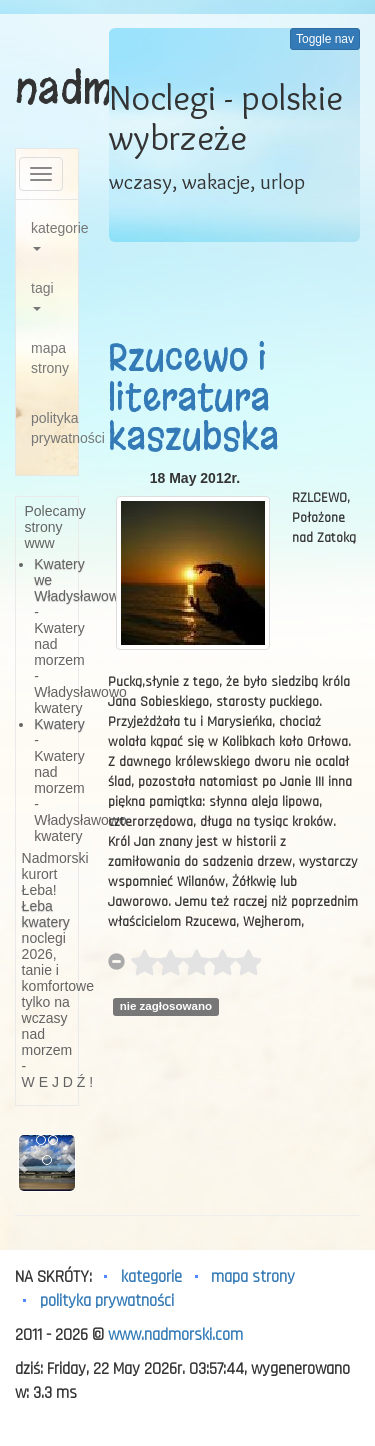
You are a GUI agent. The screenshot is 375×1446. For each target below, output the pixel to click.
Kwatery (59, 724)
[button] (23, 1163)
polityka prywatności (54, 428)
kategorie (54, 235)
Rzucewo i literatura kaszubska (193, 397)
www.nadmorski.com (175, 1335)
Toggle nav (325, 39)
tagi (42, 295)
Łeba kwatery (46, 914)
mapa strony (50, 358)
